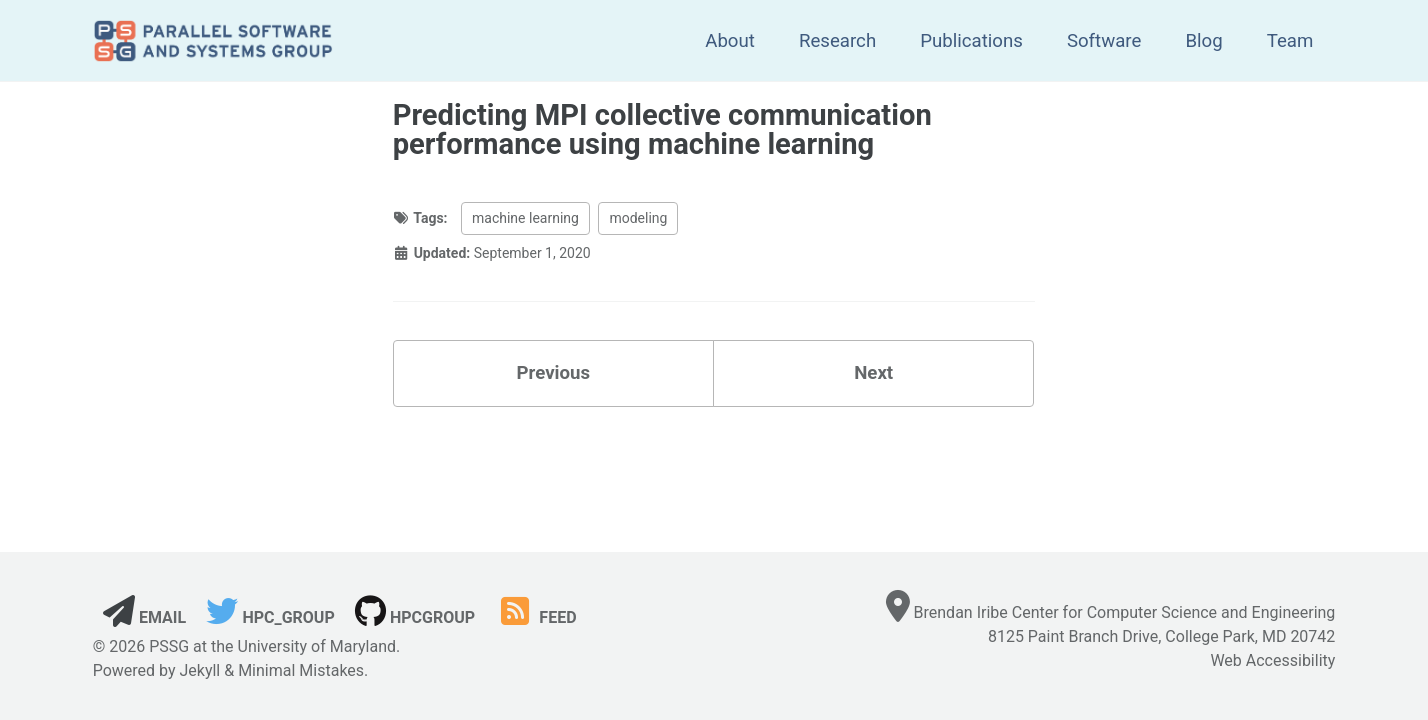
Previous (554, 373)
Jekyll (199, 670)
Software (1104, 41)
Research (837, 41)
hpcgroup (415, 617)
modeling (638, 218)
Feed (535, 617)
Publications (971, 41)
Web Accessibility (1272, 660)
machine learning (525, 218)
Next (873, 373)
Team (1290, 41)
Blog (1203, 41)
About (730, 41)
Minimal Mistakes (301, 670)
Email (144, 617)
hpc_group (270, 617)
